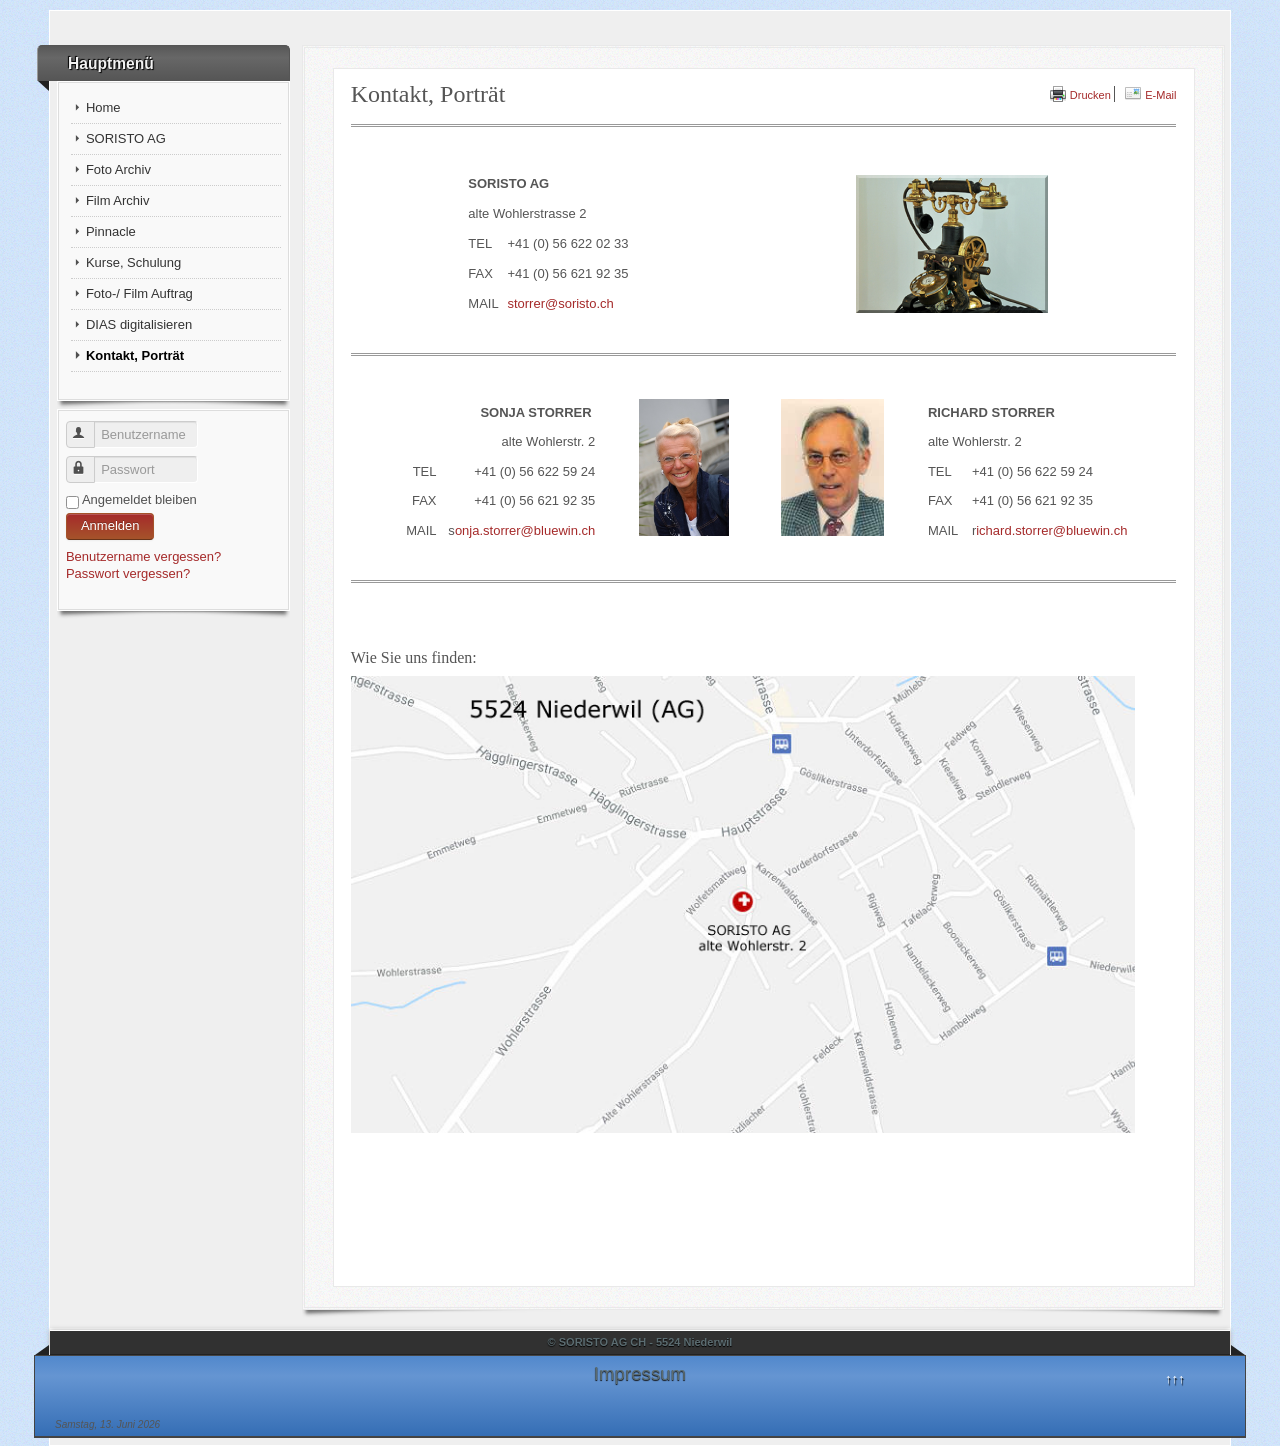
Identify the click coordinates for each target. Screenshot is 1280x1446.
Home (103, 107)
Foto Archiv (118, 169)
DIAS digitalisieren (139, 324)
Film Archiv (118, 200)
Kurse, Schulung (133, 262)
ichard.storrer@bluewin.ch (1051, 530)
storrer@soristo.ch (560, 303)
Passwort (89, 461)
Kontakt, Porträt (135, 355)
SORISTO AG (126, 138)
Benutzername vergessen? (143, 556)
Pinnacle (111, 231)
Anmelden (110, 525)
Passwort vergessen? (128, 573)
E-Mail (1150, 95)
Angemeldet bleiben (139, 499)
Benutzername (89, 426)
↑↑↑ (1175, 1378)
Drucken (1080, 95)
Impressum (640, 1373)
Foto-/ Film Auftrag (139, 293)
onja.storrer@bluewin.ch (525, 530)
